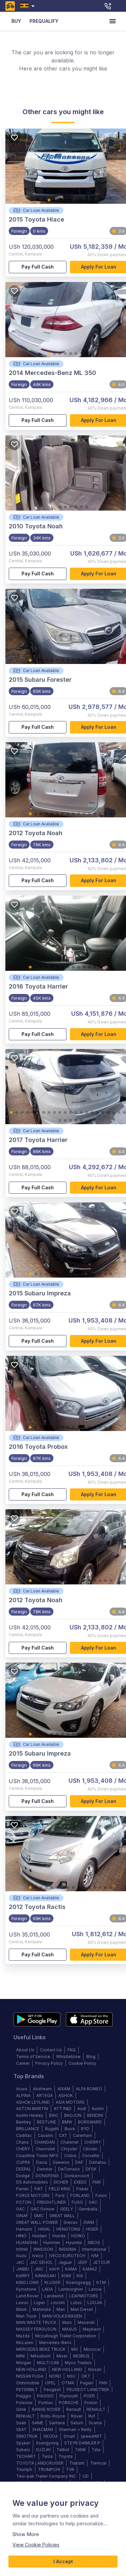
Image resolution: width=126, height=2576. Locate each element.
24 (59, 1120)
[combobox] (28, 6)
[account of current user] (112, 21)
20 (113, 1112)
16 (111, 660)
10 (78, 660)
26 (70, 1120)
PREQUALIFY (44, 21)
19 (108, 1112)
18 (102, 1112)
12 (89, 660)
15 (105, 660)
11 (84, 660)
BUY (16, 21)
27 (76, 1120)
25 (65, 1120)
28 (81, 1120)
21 (119, 1112)
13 (94, 660)
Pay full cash (37, 267)
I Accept (63, 2562)
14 (100, 660)
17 (97, 1112)
